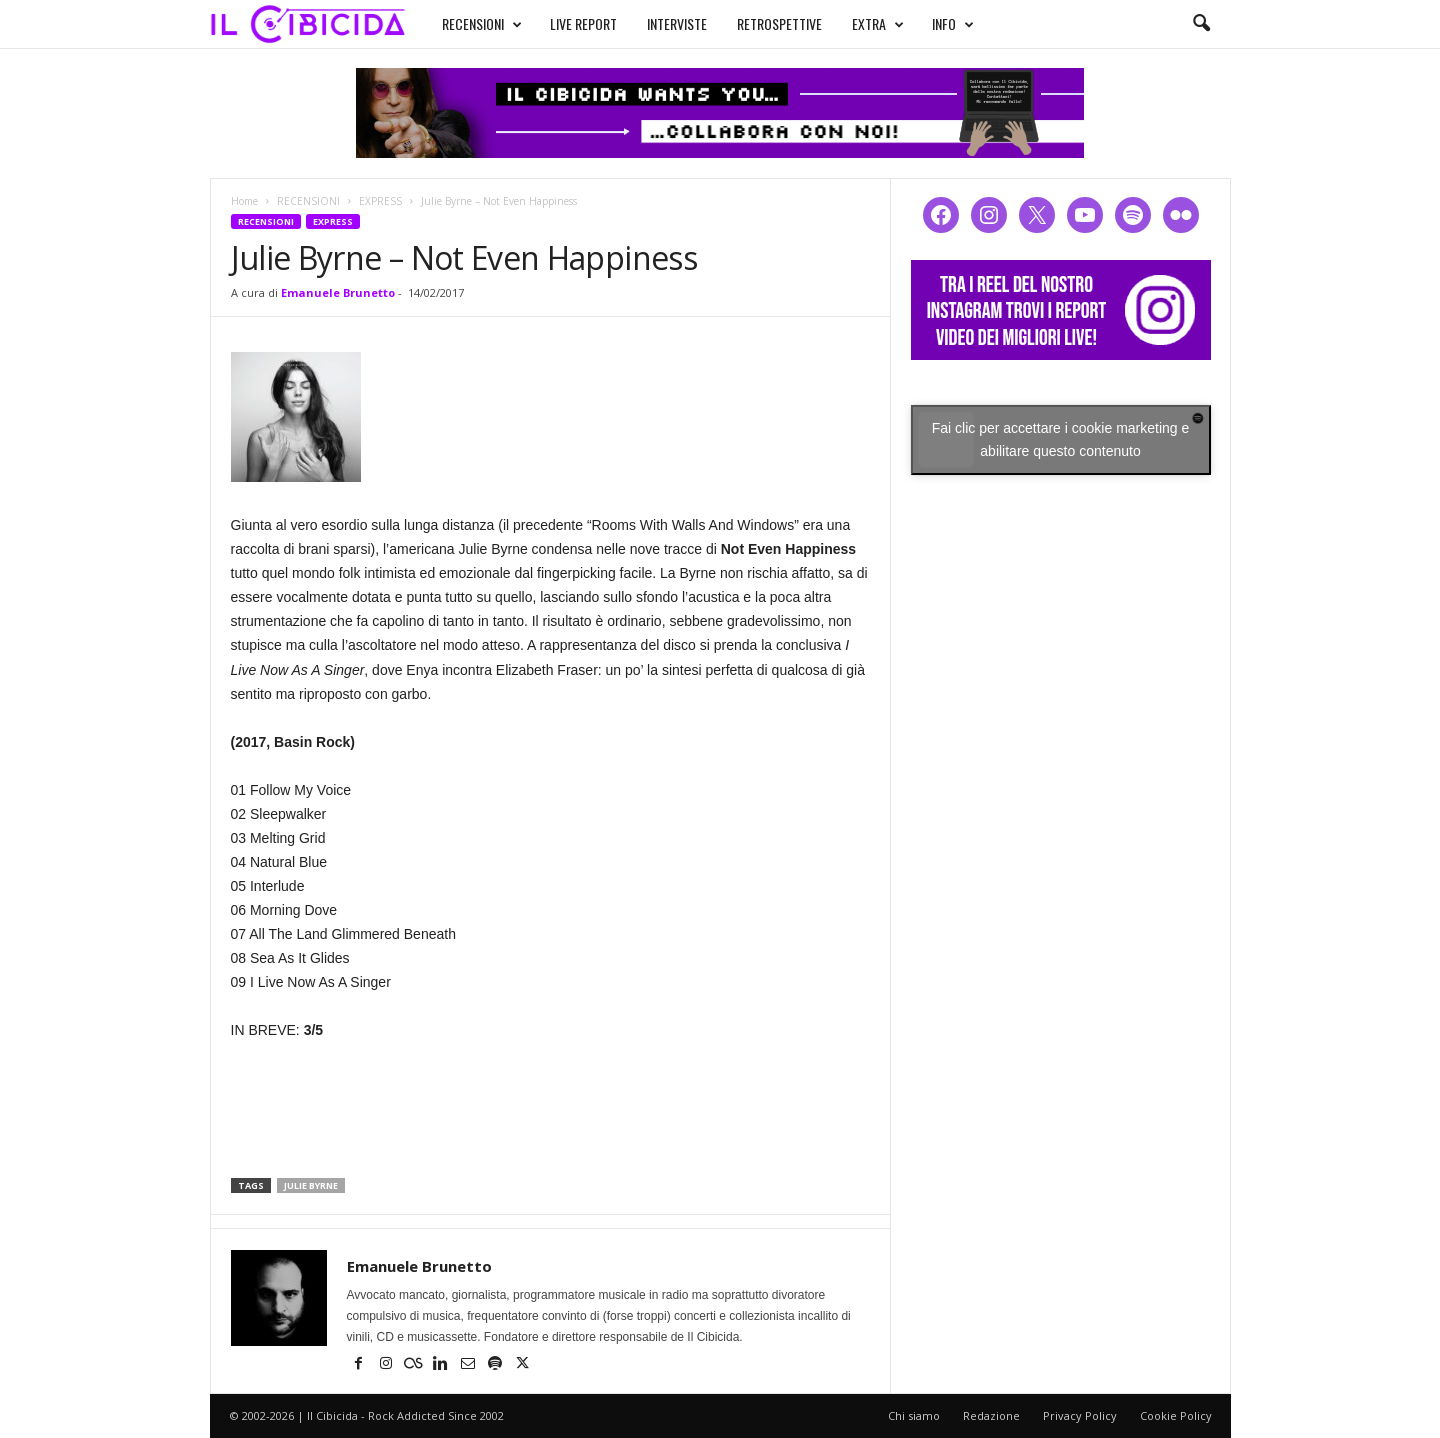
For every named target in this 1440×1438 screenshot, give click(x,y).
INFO (934, 22)
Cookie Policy (1176, 1415)
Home (244, 201)
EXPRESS (380, 201)
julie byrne (311, 1185)
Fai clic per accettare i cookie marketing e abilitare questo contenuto (1061, 439)
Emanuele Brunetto (338, 292)
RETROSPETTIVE (760, 21)
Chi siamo (914, 1415)
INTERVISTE (658, 21)
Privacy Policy (1080, 1415)
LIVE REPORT (564, 21)
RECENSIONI (463, 22)
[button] (1201, 24)
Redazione (991, 1415)
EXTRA (859, 22)
